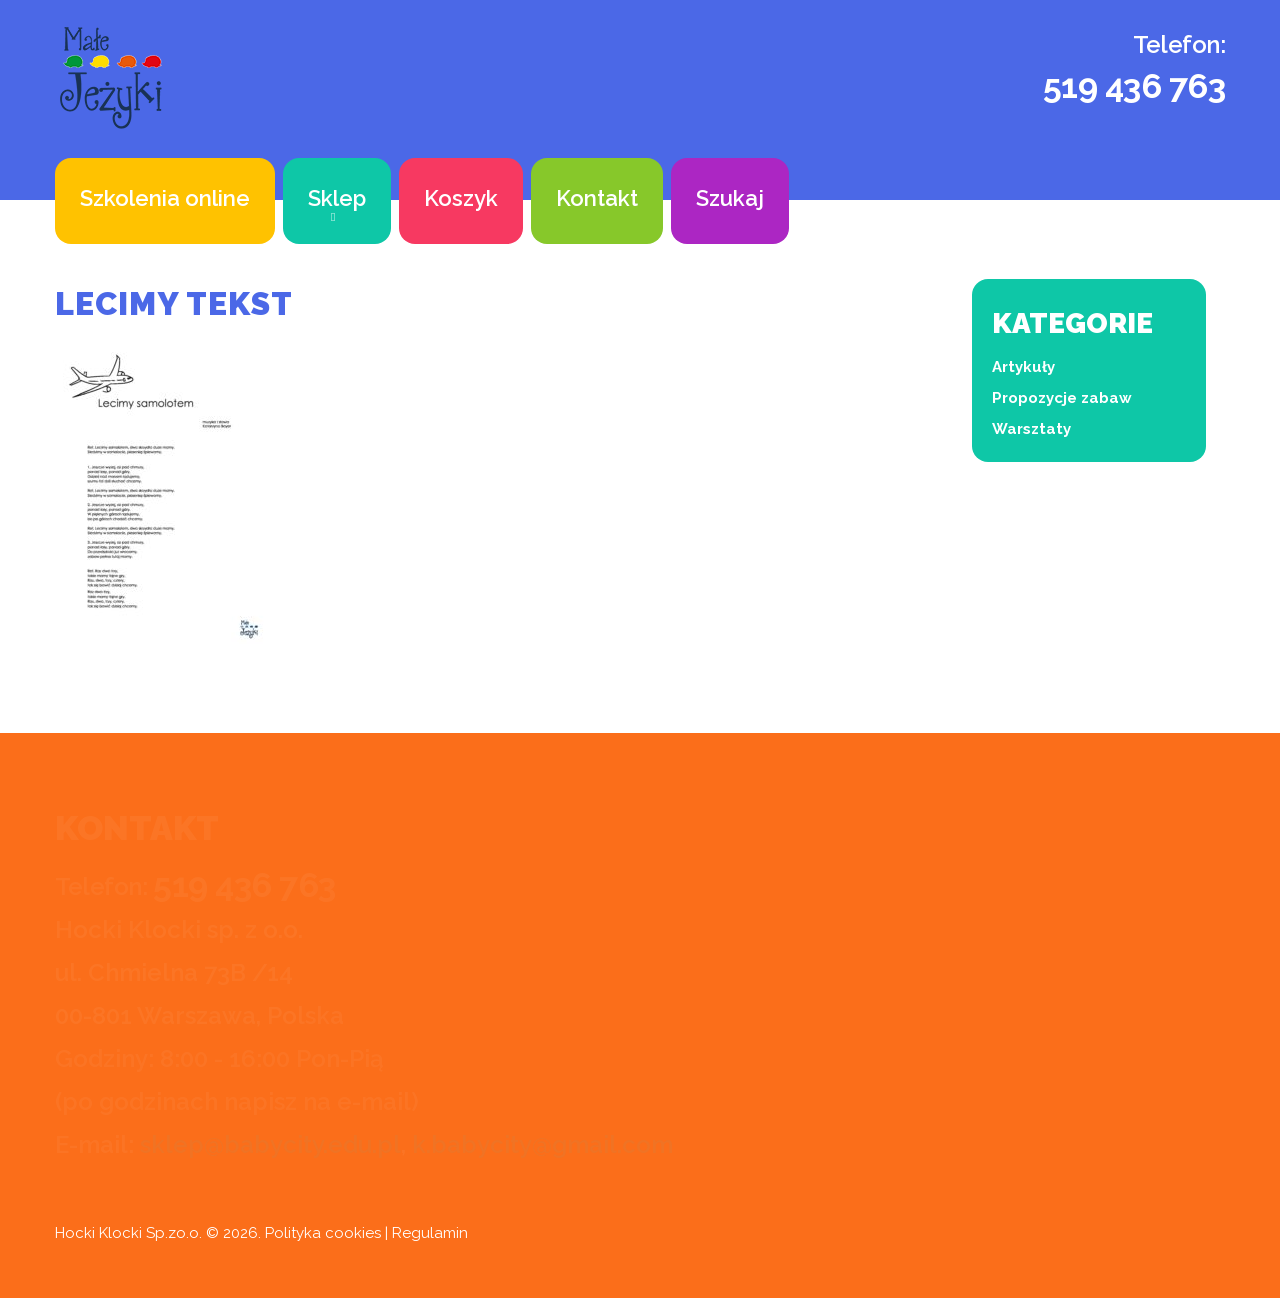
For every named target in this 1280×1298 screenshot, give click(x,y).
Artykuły (1023, 367)
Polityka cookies (323, 1233)
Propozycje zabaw (1062, 398)
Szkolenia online (165, 198)
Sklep (337, 198)
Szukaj (730, 198)
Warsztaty (1031, 429)
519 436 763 (1134, 86)
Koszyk (461, 198)
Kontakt (597, 198)
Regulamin (430, 1233)
